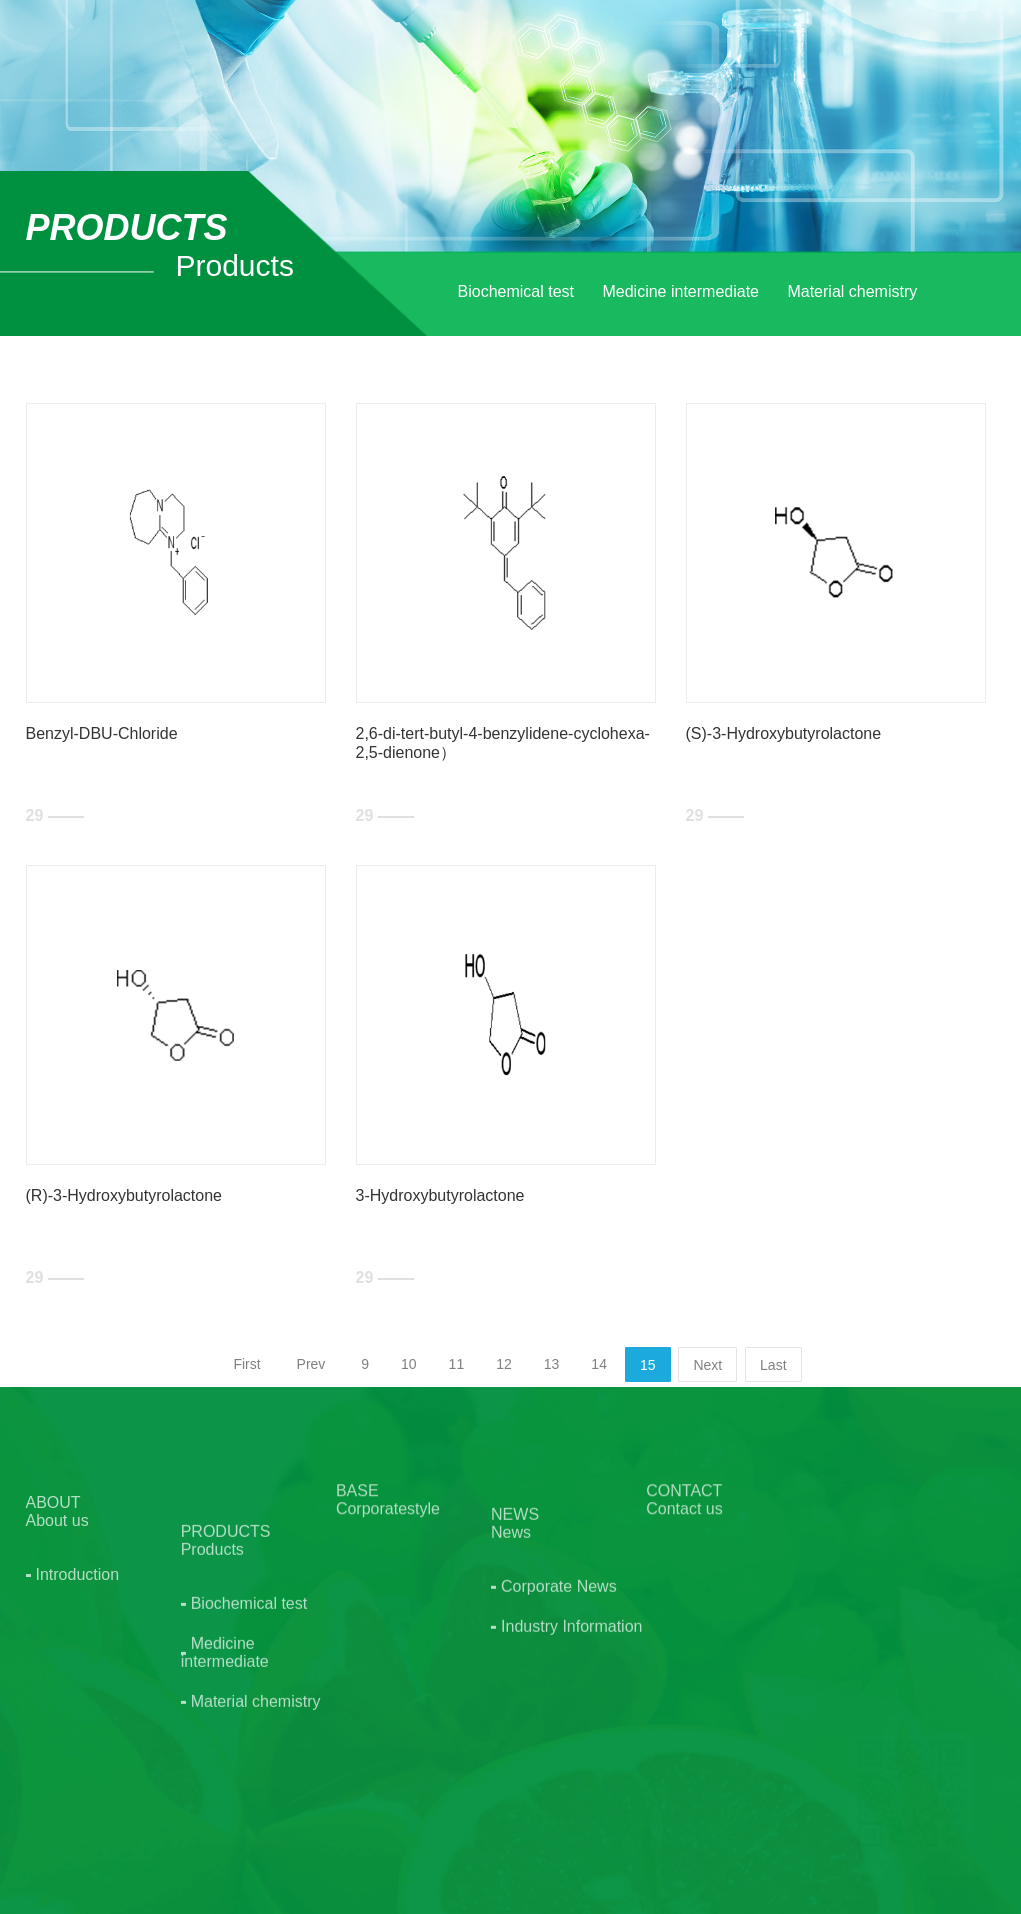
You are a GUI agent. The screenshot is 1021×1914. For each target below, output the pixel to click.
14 (599, 1364)
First (246, 1364)
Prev (311, 1364)
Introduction (78, 1639)
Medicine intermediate (680, 291)
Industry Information (571, 1715)
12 (504, 1364)
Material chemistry (852, 291)
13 (552, 1364)
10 (409, 1364)
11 (457, 1364)
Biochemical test (516, 291)
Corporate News (559, 1675)
